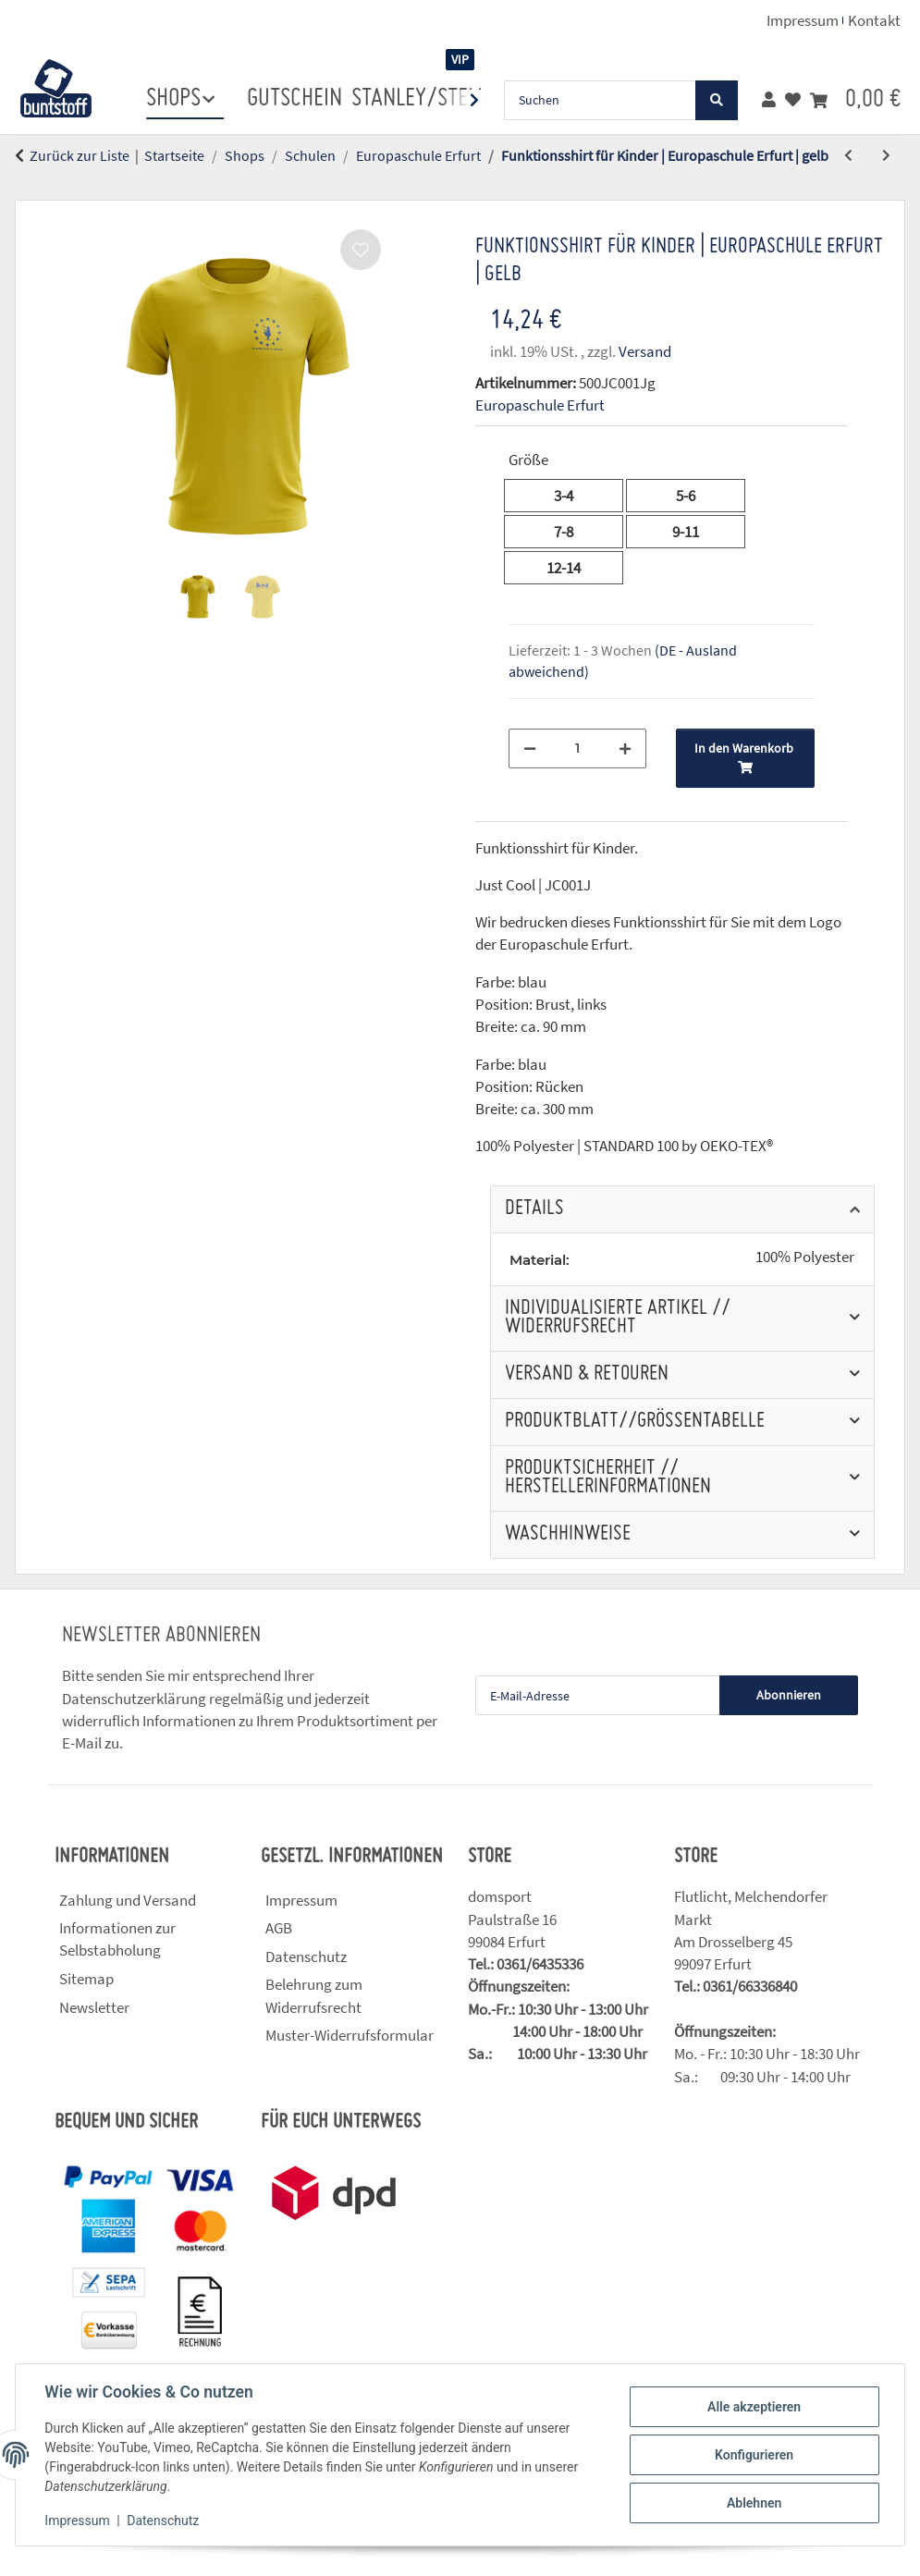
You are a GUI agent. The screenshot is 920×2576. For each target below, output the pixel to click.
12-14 (580, 567)
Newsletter (94, 2007)
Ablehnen (753, 2503)
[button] (769, 100)
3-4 (573, 495)
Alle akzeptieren (753, 2406)
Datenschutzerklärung (134, 1698)
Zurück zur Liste (79, 155)
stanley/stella (424, 99)
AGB (278, 1928)
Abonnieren (788, 1695)
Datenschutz (164, 2520)
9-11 (698, 531)
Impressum (77, 2520)
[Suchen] (600, 100)
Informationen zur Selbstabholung (117, 1939)
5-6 (695, 495)
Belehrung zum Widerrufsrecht (313, 1995)
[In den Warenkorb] (29, 189)
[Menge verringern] (529, 748)
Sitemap (86, 1979)
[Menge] (578, 748)
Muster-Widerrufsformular (349, 2035)
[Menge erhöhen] (625, 748)
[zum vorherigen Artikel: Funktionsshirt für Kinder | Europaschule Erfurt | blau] (848, 156)
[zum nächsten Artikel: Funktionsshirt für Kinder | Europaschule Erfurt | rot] (886, 156)
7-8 (573, 531)
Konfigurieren (753, 2454)
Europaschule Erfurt (540, 405)
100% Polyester (804, 1257)
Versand (645, 351)
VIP (460, 59)
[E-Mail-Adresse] (598, 1695)
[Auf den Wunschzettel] (360, 249)
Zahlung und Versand (127, 1900)
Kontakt (874, 20)
